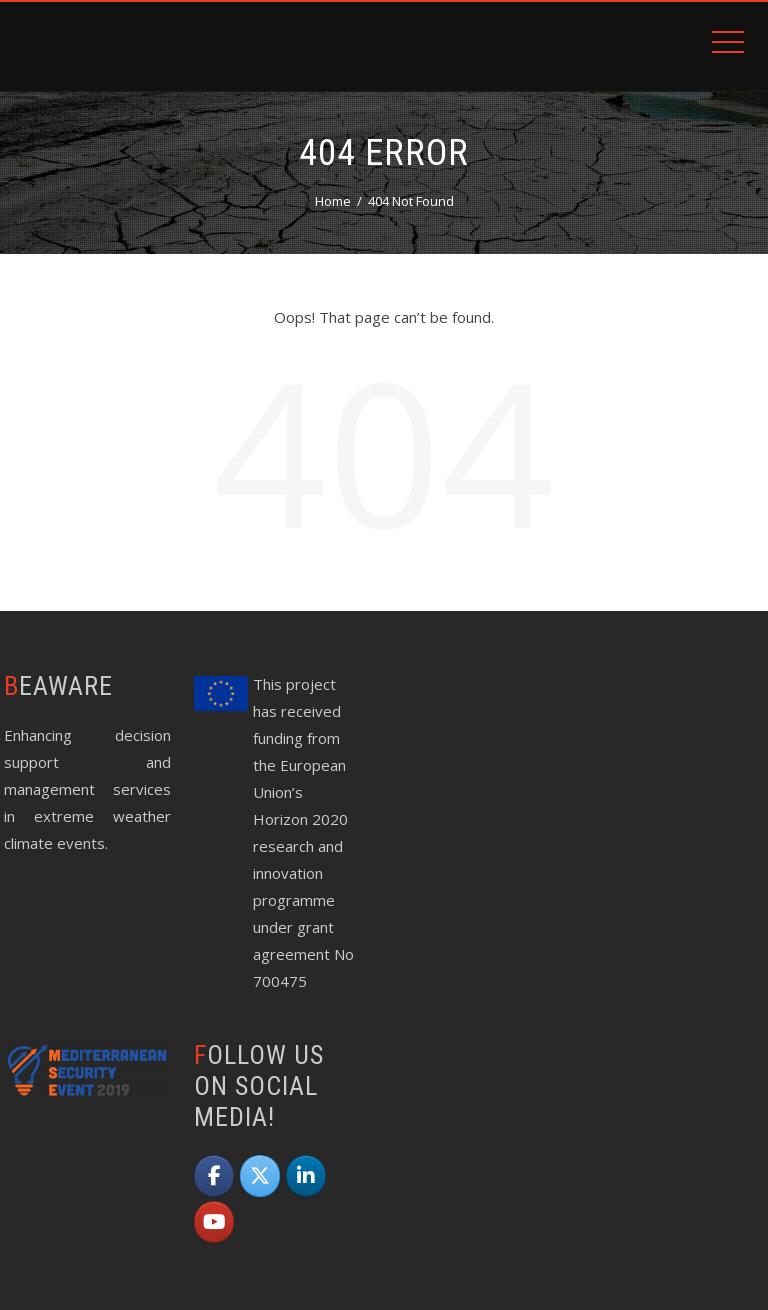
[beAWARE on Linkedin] (306, 1176)
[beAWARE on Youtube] (214, 1222)
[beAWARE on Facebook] (214, 1176)
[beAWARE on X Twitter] (260, 1176)
